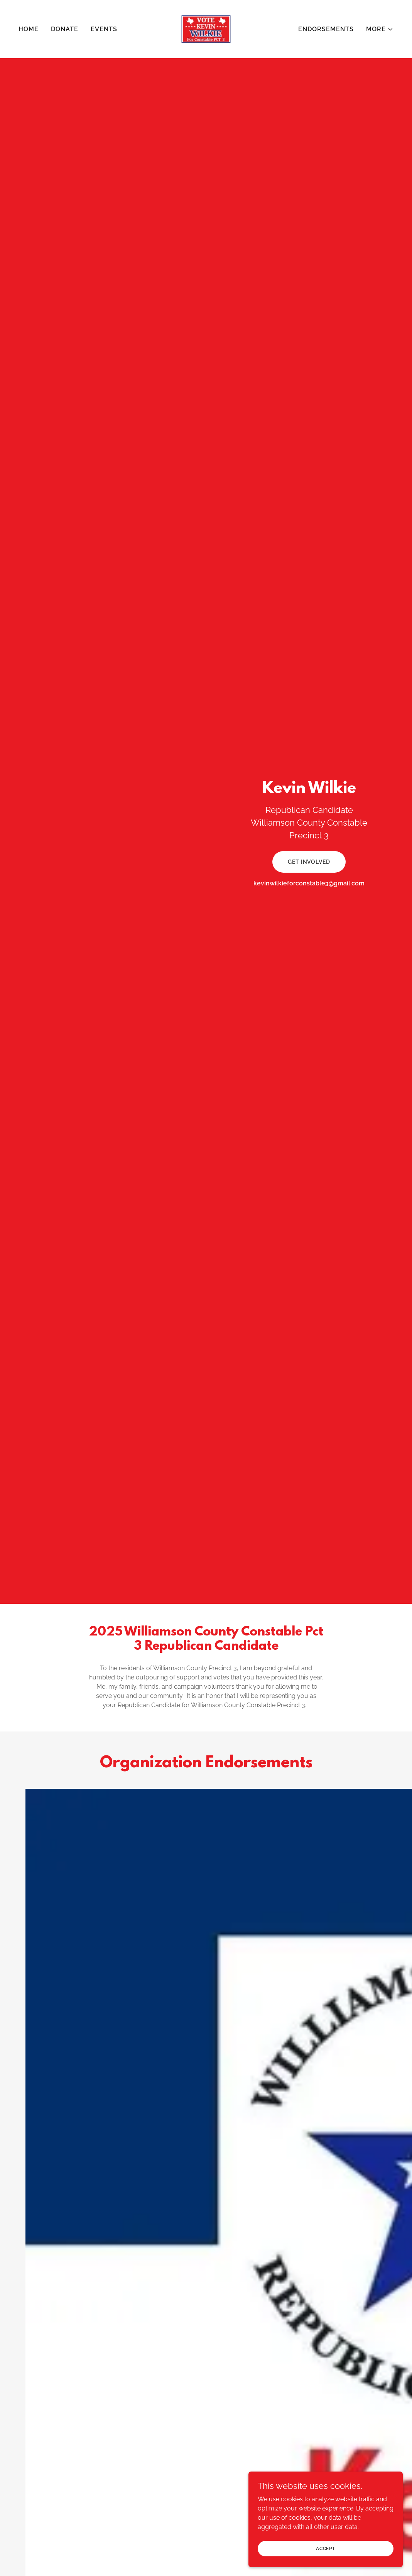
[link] (206, 28)
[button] (379, 29)
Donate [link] (64, 29)
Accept (325, 2548)
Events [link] (104, 29)
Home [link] (29, 29)
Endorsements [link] (326, 29)
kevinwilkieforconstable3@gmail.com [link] (309, 883)
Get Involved (309, 862)
